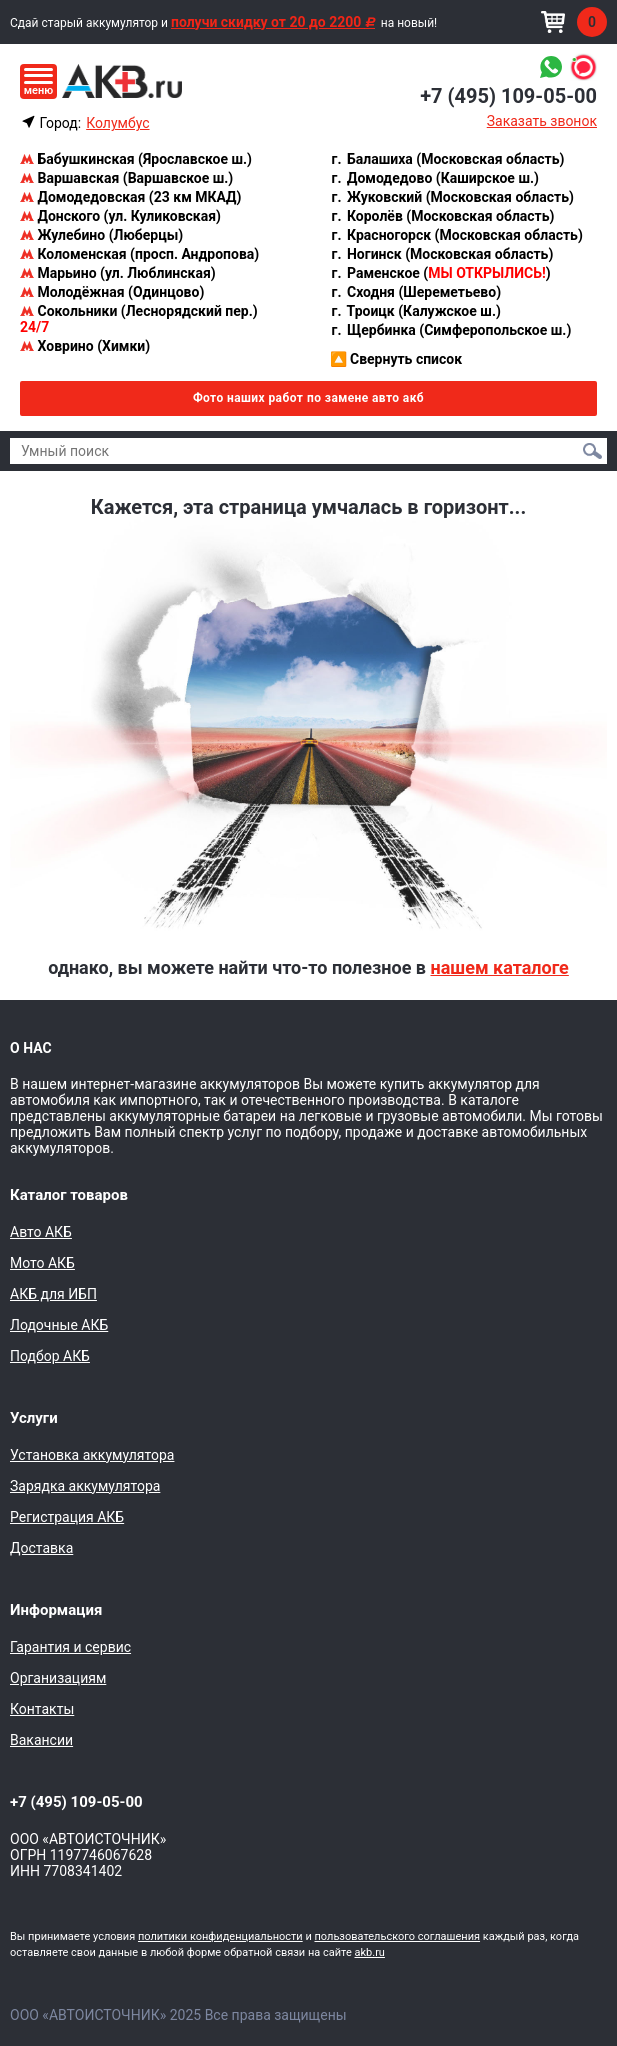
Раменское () (440, 273)
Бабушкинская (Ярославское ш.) (136, 159)
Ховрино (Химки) (85, 346)
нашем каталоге (499, 967)
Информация (56, 1610)
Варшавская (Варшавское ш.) (126, 178)
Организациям (58, 1678)
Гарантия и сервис (70, 1647)
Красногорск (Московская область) (456, 235)
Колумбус (117, 123)
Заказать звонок (542, 121)
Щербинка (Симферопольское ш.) (451, 330)
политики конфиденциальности (220, 1936)
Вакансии (41, 1740)
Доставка (41, 1548)
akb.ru (370, 1952)
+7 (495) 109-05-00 (508, 96)
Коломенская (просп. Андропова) (139, 254)
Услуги (34, 1418)
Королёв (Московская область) (442, 216)
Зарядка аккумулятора (85, 1486)
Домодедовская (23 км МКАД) (130, 197)
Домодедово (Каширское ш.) (434, 178)
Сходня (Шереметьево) (416, 292)
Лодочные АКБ (59, 1325)
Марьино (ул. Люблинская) (118, 273)
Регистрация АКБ (67, 1517)
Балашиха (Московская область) (447, 159)
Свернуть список (396, 359)
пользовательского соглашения (397, 1936)
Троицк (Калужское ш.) (415, 311)
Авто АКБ (41, 1232)
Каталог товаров (69, 1195)
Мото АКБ (42, 1263)
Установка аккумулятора (92, 1455)
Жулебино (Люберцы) (101, 235)
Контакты (42, 1709)
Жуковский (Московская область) (452, 197)
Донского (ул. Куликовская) (120, 216)
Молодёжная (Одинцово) (112, 292)
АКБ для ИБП (53, 1294)
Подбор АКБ (50, 1356)
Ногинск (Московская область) (442, 254)
